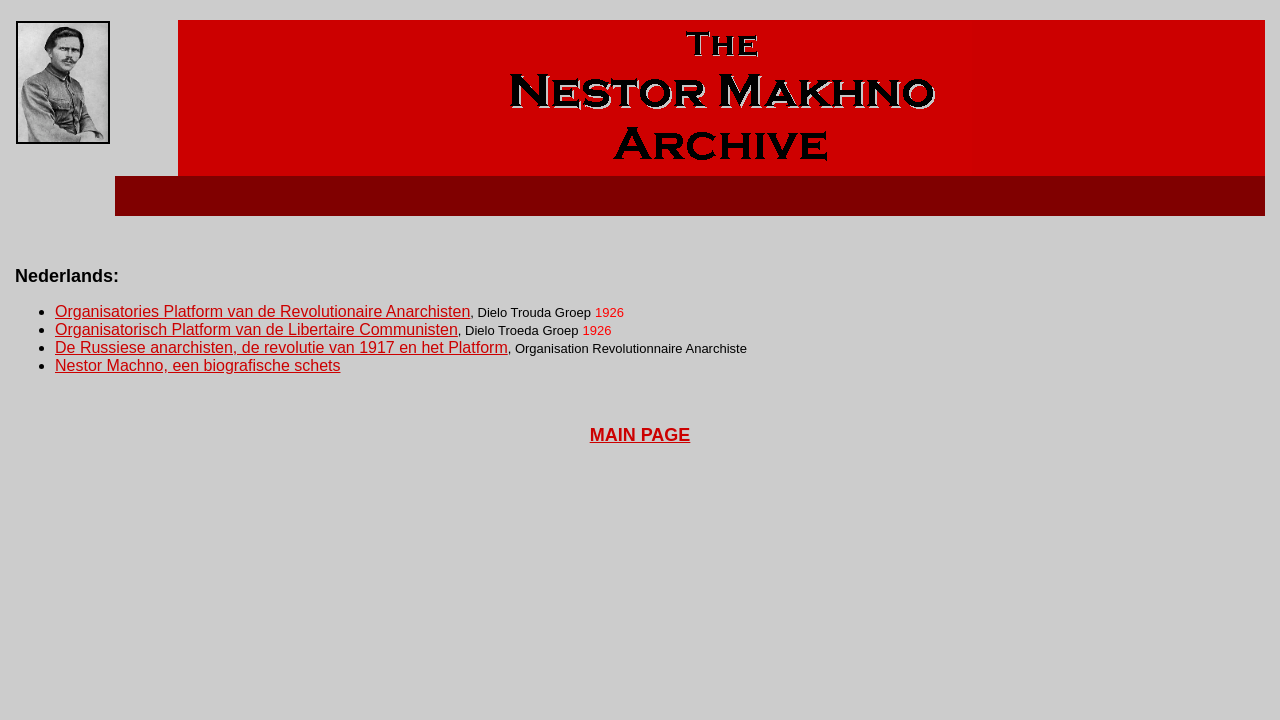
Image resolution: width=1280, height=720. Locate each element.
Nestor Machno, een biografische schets (197, 365)
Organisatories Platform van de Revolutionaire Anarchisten (262, 311)
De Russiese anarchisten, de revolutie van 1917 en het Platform (281, 347)
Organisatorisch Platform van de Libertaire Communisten (256, 329)
